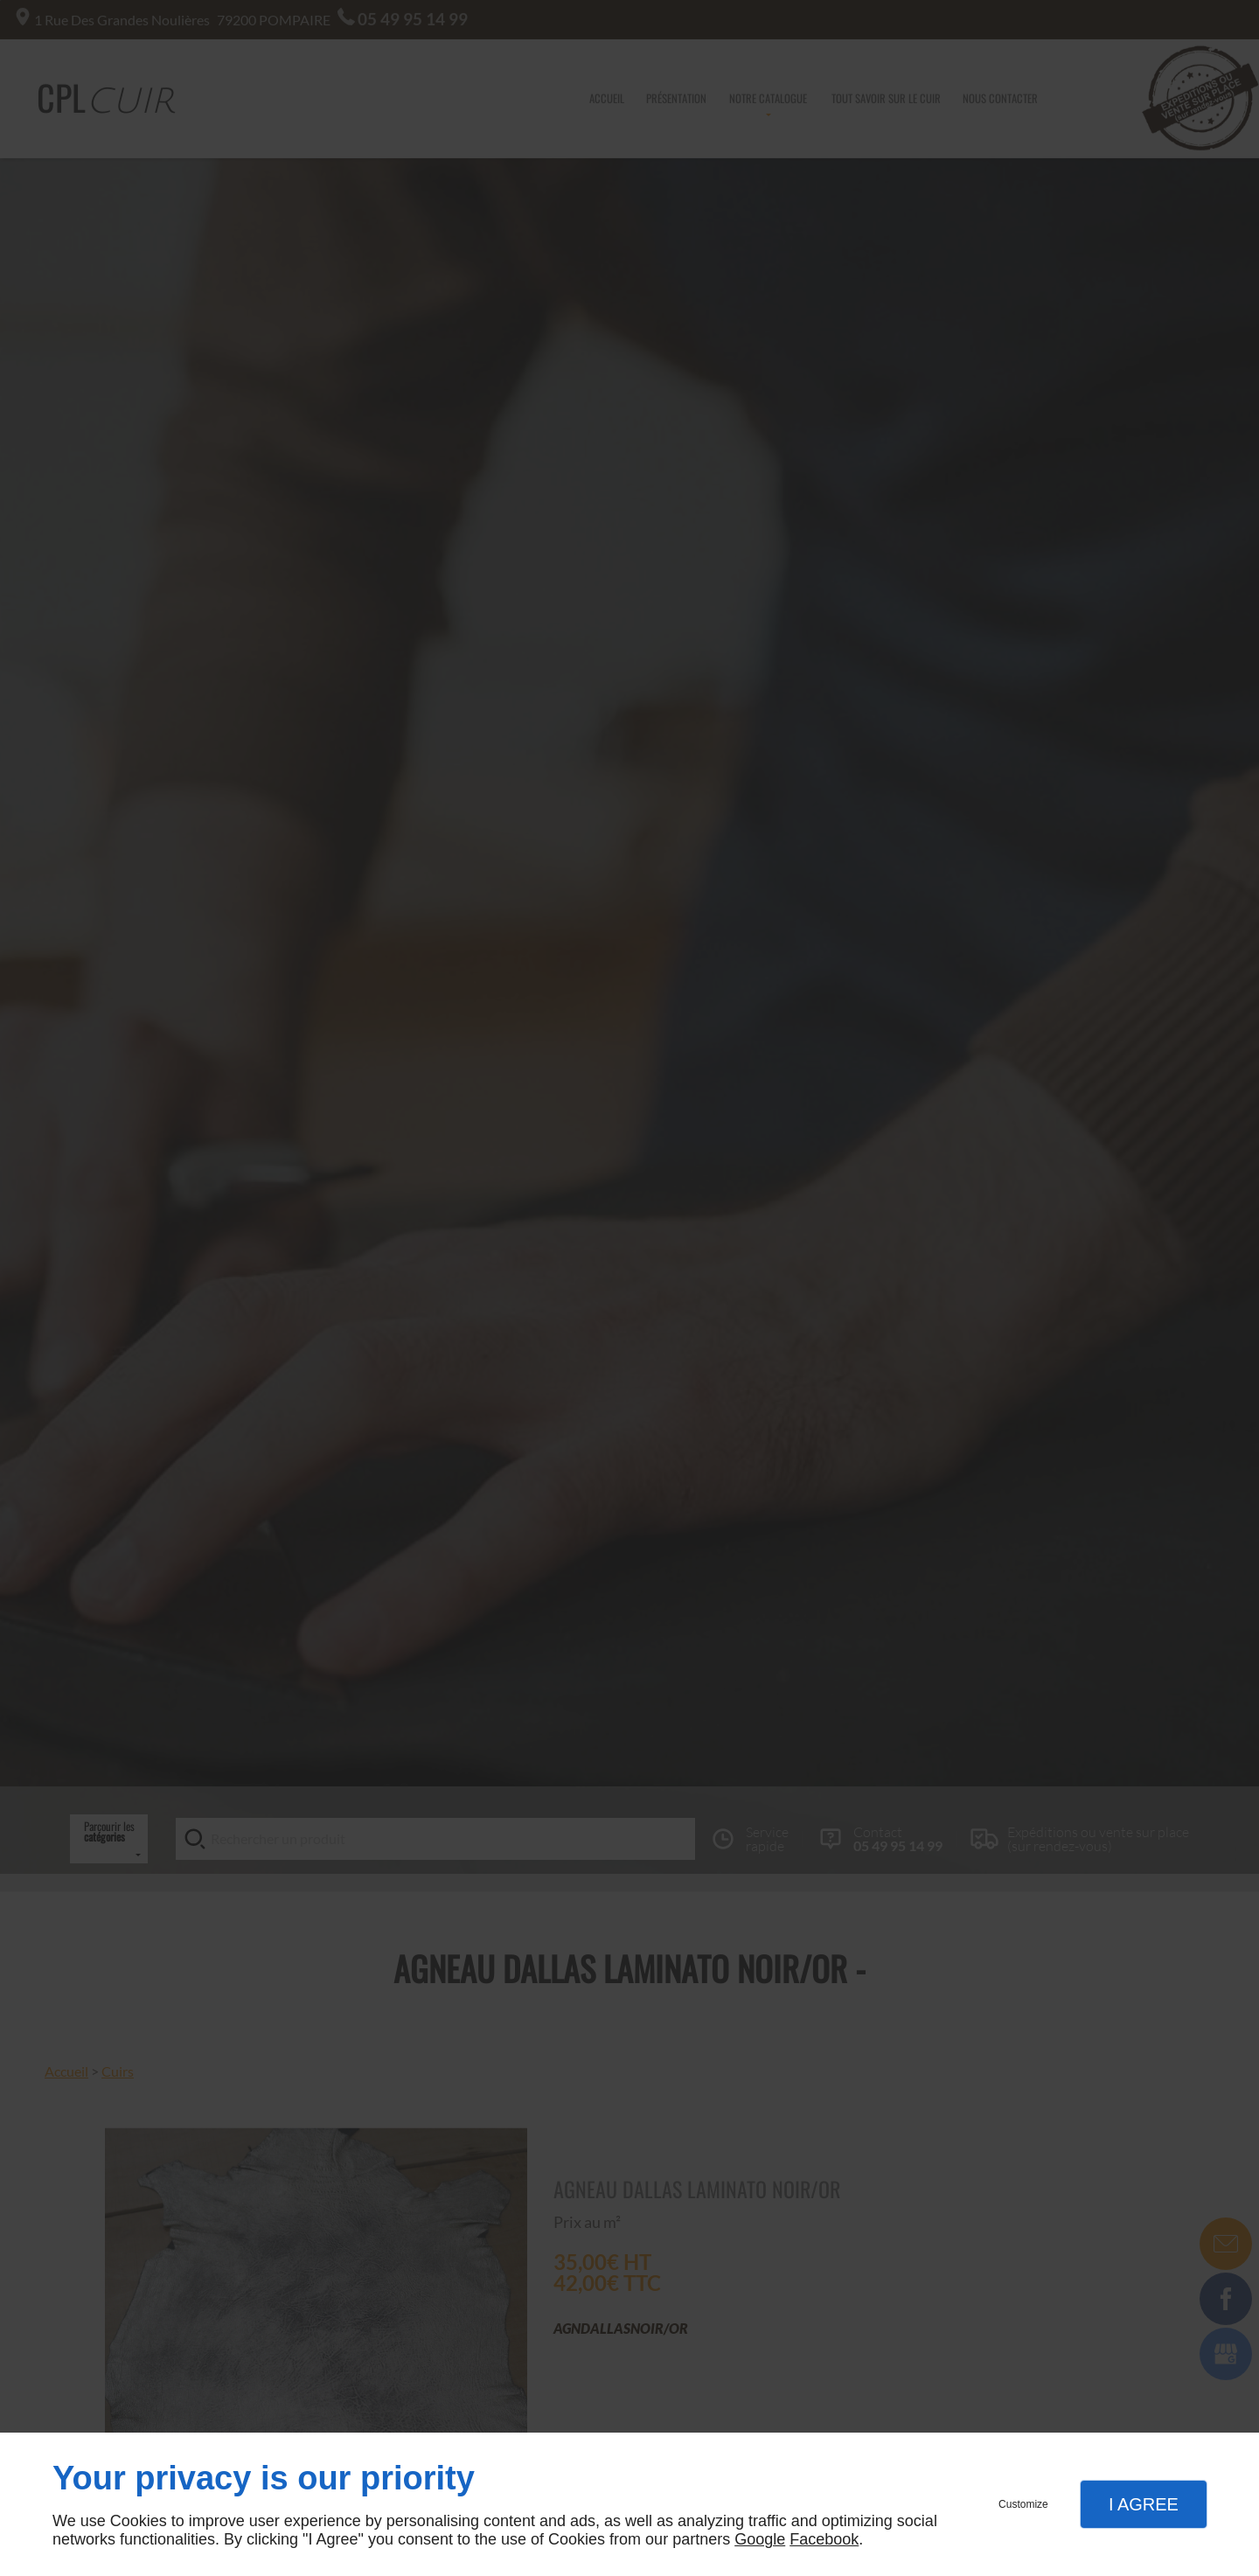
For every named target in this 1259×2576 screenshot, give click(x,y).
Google (759, 2539)
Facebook (824, 2539)
